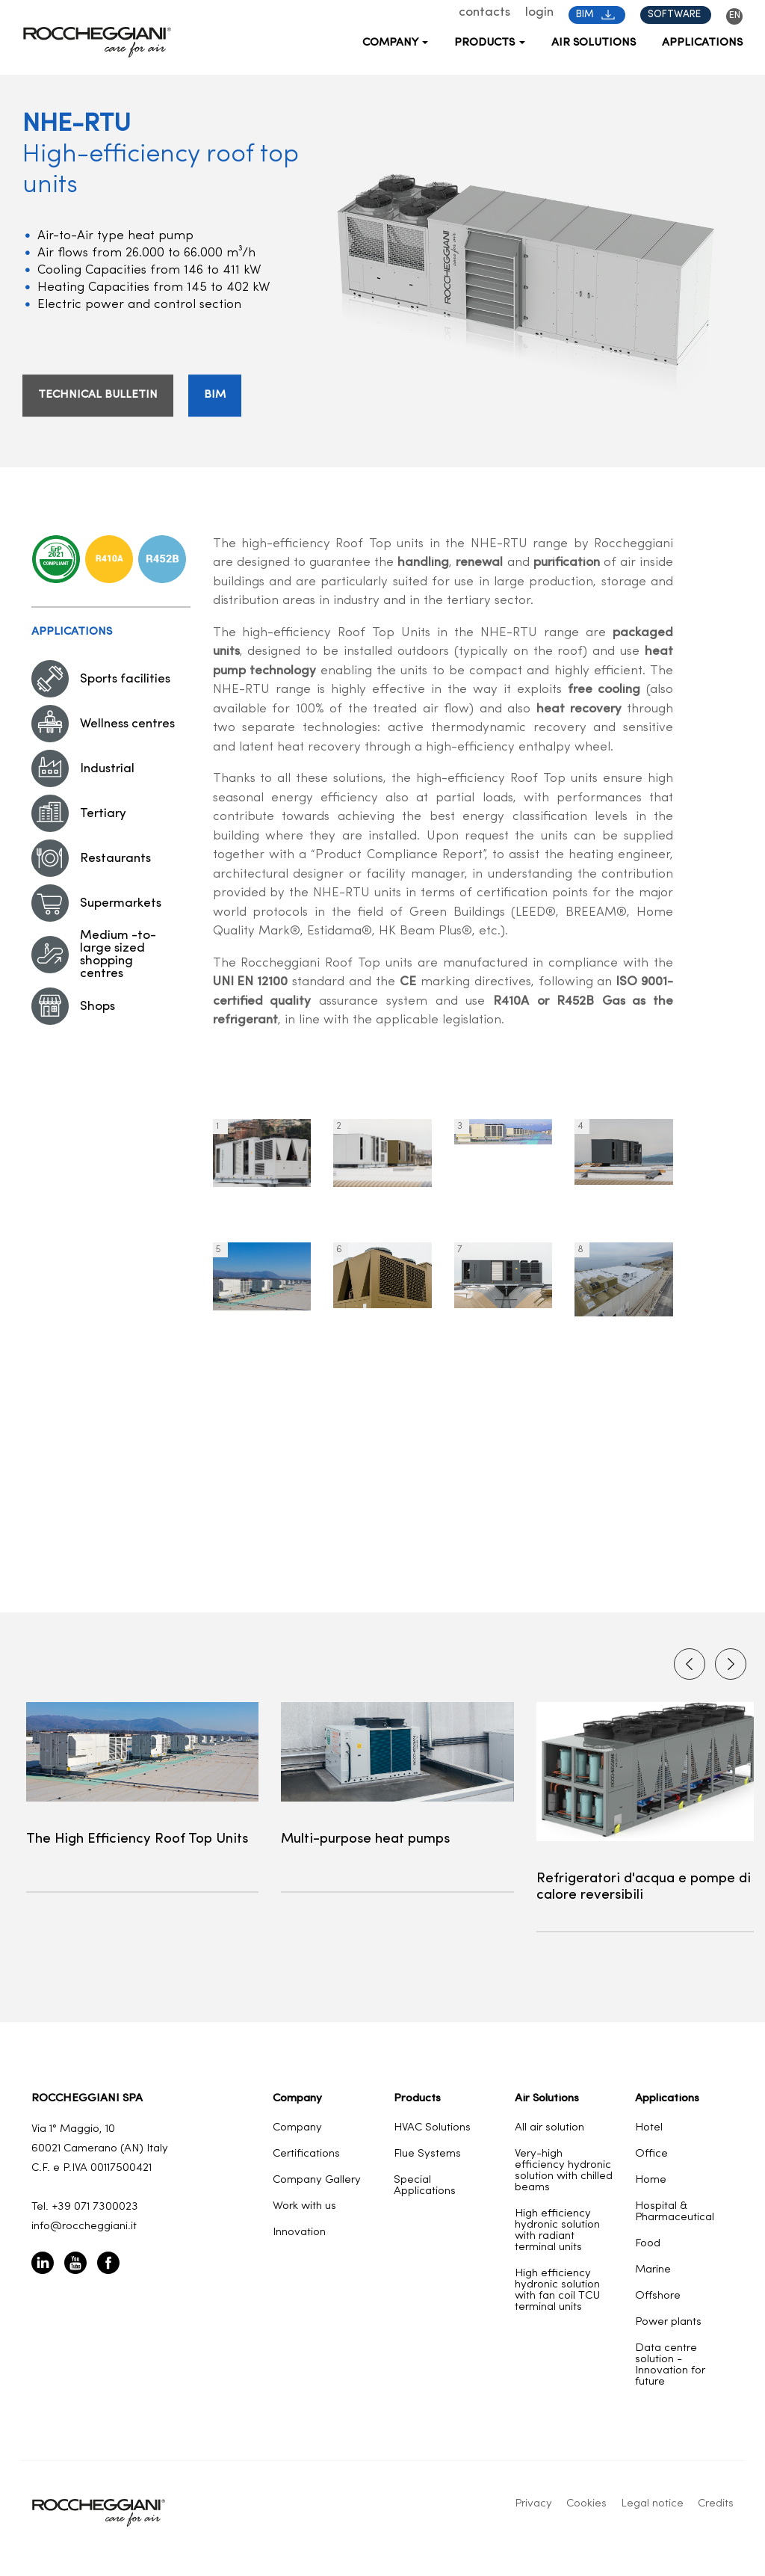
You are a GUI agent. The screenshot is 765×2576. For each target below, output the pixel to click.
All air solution (549, 2127)
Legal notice (652, 2503)
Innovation (299, 2232)
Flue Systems (427, 2154)
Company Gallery (317, 2180)
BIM (595, 15)
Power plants (668, 2322)
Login (539, 12)
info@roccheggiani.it (84, 2226)
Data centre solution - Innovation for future (670, 2365)
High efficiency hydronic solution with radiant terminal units (557, 2230)
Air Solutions (593, 43)
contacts (484, 12)
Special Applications (425, 2186)
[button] (730, 1664)
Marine (653, 2269)
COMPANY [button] (395, 43)
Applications (702, 43)
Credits (716, 2503)
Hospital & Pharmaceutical (674, 2212)
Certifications (306, 2154)
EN (734, 15)
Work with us (304, 2206)
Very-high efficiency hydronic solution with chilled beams (564, 2170)
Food (647, 2243)
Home (650, 2180)
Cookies (586, 2503)
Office (651, 2154)
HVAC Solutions (432, 2127)
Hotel (649, 2127)
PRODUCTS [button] (489, 43)
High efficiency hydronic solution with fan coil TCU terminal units (557, 2290)
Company (297, 2127)
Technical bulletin (98, 395)
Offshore (658, 2296)
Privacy (533, 2503)
